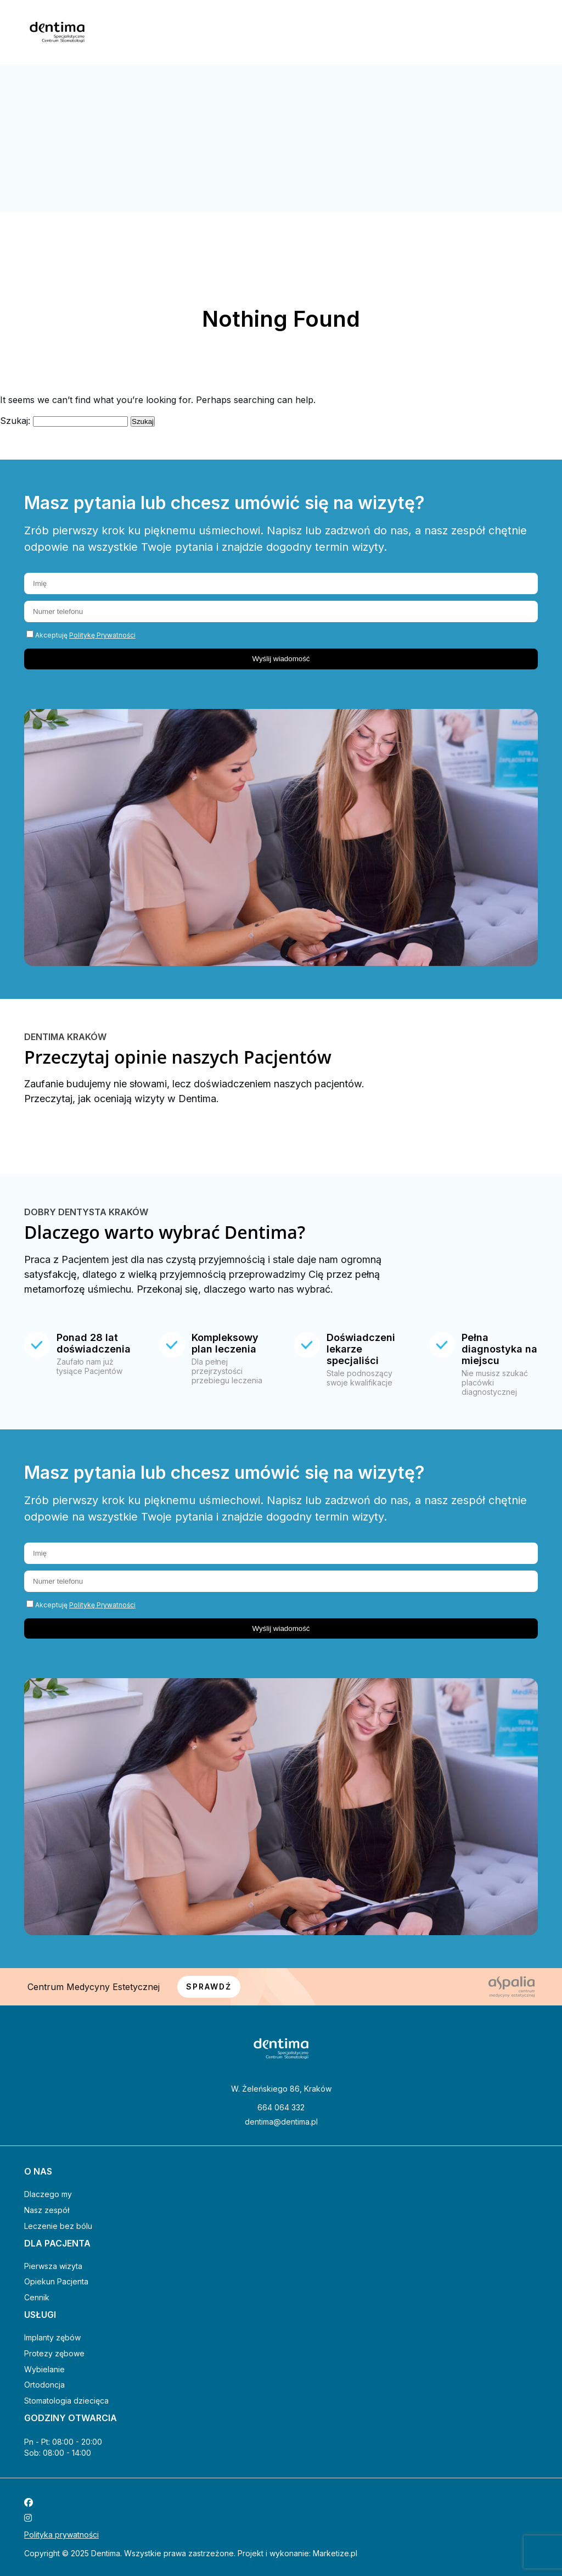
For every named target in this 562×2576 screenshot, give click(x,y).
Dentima (105, 2553)
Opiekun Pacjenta (56, 2281)
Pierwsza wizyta (53, 2266)
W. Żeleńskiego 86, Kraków (281, 2089)
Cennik (36, 2297)
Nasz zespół (46, 2210)
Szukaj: (15, 420)
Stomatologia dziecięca (66, 2400)
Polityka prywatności (61, 2535)
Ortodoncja (44, 2384)
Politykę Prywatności (102, 635)
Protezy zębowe (54, 2353)
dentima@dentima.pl (281, 2122)
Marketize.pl (335, 2553)
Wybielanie (44, 2369)
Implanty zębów (52, 2337)
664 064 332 (281, 2107)
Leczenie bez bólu (58, 2226)
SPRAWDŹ (209, 1986)
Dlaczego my (48, 2194)
